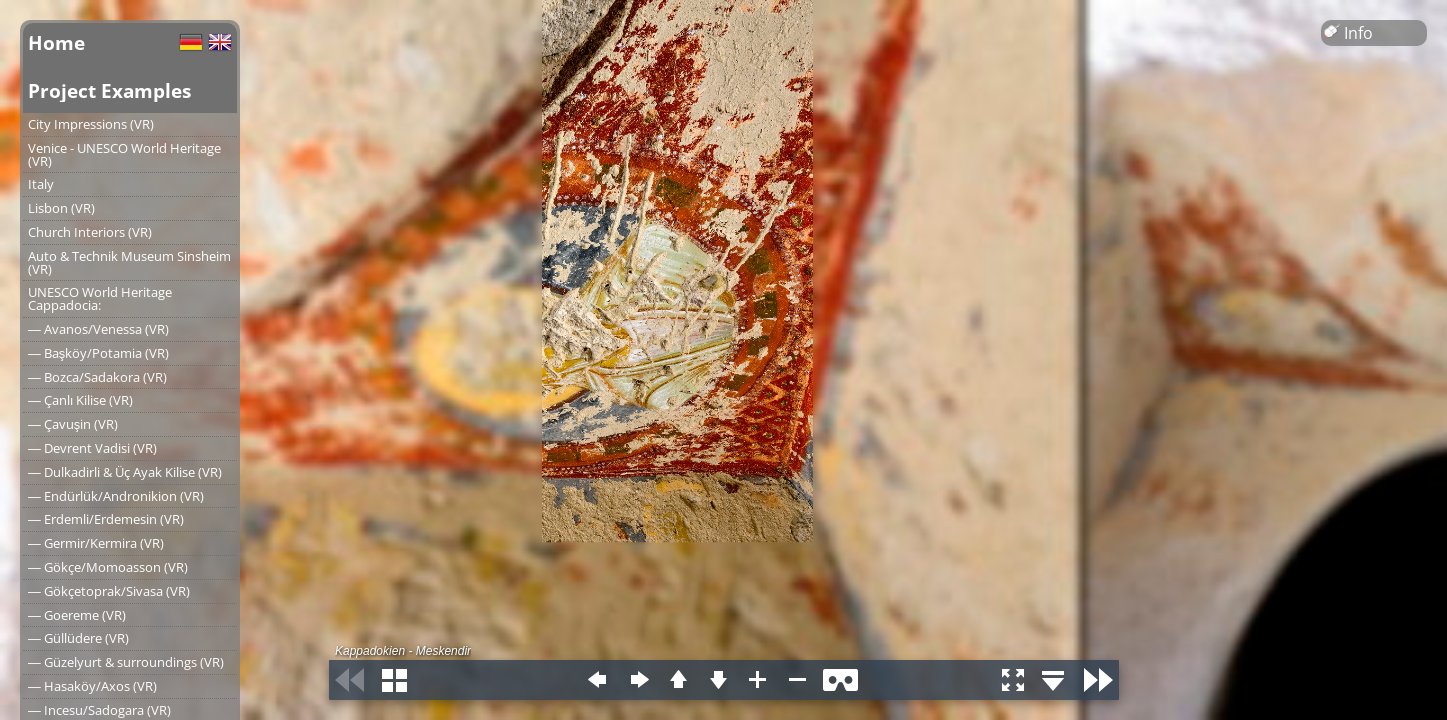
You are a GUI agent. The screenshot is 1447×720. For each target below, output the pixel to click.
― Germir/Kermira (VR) (96, 543)
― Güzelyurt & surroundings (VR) (126, 662)
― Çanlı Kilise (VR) (80, 400)
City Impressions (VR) (91, 124)
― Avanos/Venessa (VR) (98, 329)
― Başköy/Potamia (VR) (98, 353)
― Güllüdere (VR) (78, 638)
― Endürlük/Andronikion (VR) (116, 496)
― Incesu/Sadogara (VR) (99, 710)
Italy (41, 184)
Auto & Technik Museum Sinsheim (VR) (129, 262)
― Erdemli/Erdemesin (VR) (106, 519)
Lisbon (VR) (61, 208)
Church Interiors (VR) (90, 232)
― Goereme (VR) (77, 615)
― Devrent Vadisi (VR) (92, 448)
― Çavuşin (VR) (73, 424)
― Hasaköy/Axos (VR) (92, 686)
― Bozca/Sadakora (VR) (97, 377)
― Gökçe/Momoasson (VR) (108, 567)
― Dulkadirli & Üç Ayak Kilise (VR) (125, 472)
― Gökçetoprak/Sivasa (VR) (109, 591)
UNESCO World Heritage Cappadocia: (100, 298)
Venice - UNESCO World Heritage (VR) (124, 154)
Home (56, 42)
